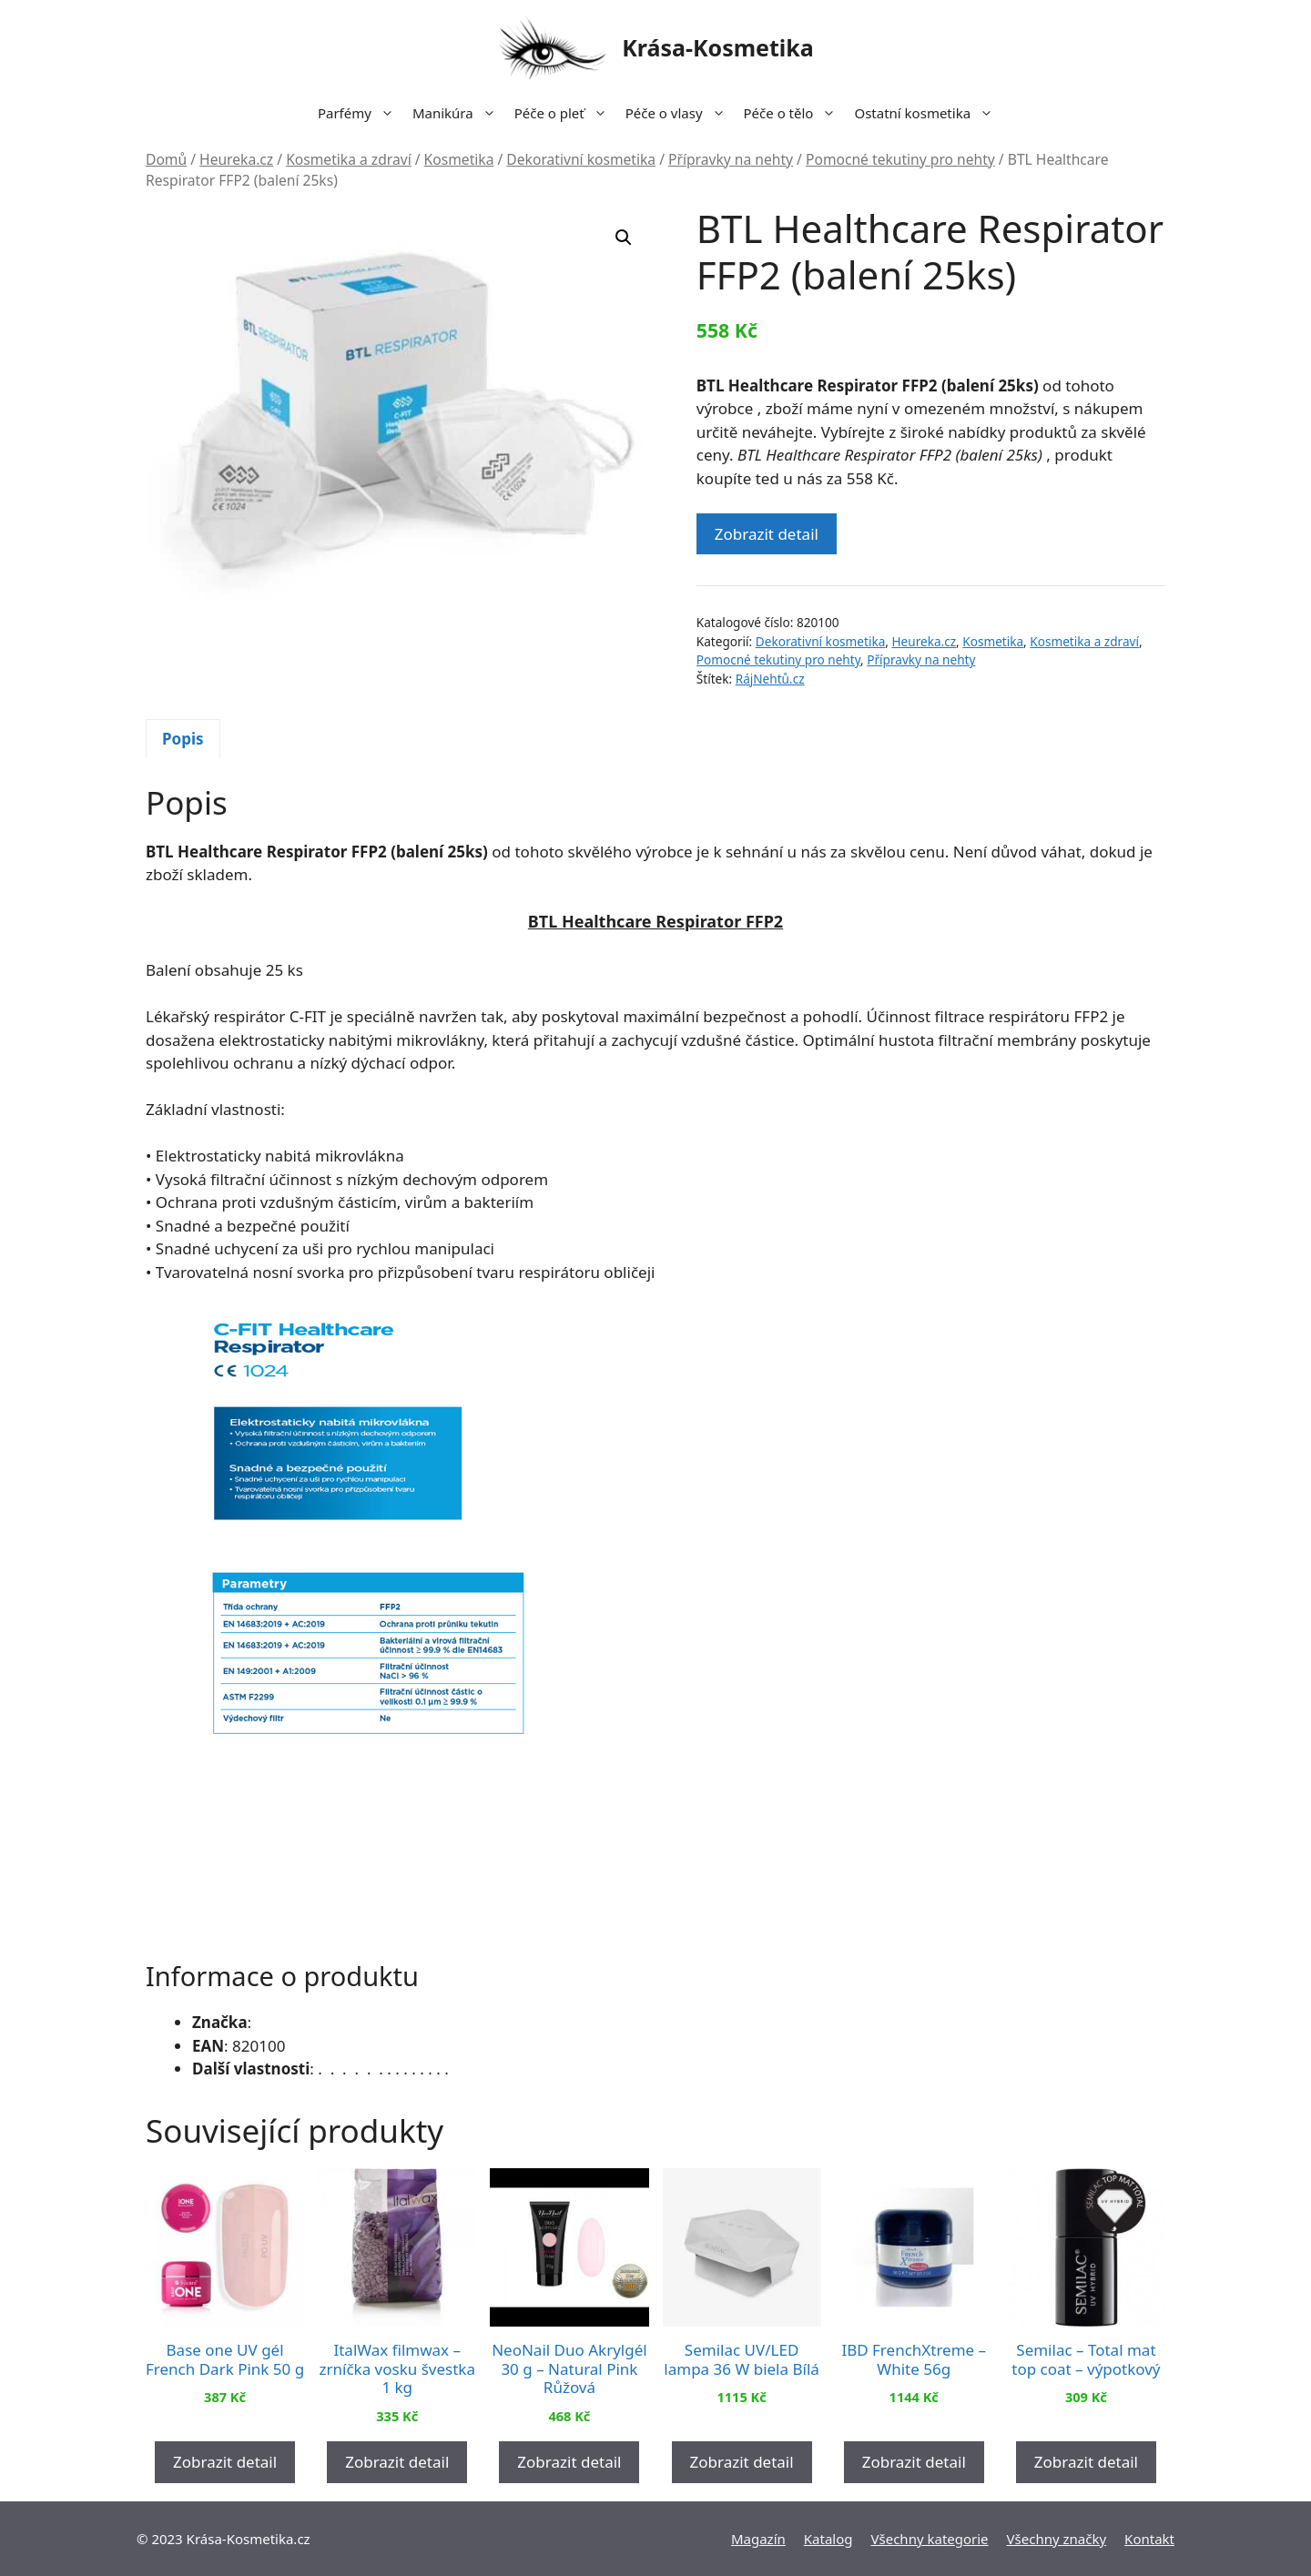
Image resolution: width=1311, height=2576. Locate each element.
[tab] (183, 739)
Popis (183, 738)
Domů (166, 159)
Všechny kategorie (930, 2539)
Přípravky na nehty (730, 159)
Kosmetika (459, 159)
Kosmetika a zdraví (349, 159)
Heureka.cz (236, 159)
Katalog (828, 2539)
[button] (623, 237)
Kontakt (1149, 2539)
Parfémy (360, 113)
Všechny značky (1057, 2539)
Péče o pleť (565, 113)
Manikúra (458, 113)
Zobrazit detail (766, 533)
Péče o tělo (795, 113)
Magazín (758, 2539)
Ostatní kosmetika (928, 113)
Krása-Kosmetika (718, 47)
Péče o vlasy (680, 113)
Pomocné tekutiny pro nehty (900, 159)
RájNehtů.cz (770, 678)
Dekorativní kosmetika (581, 159)
